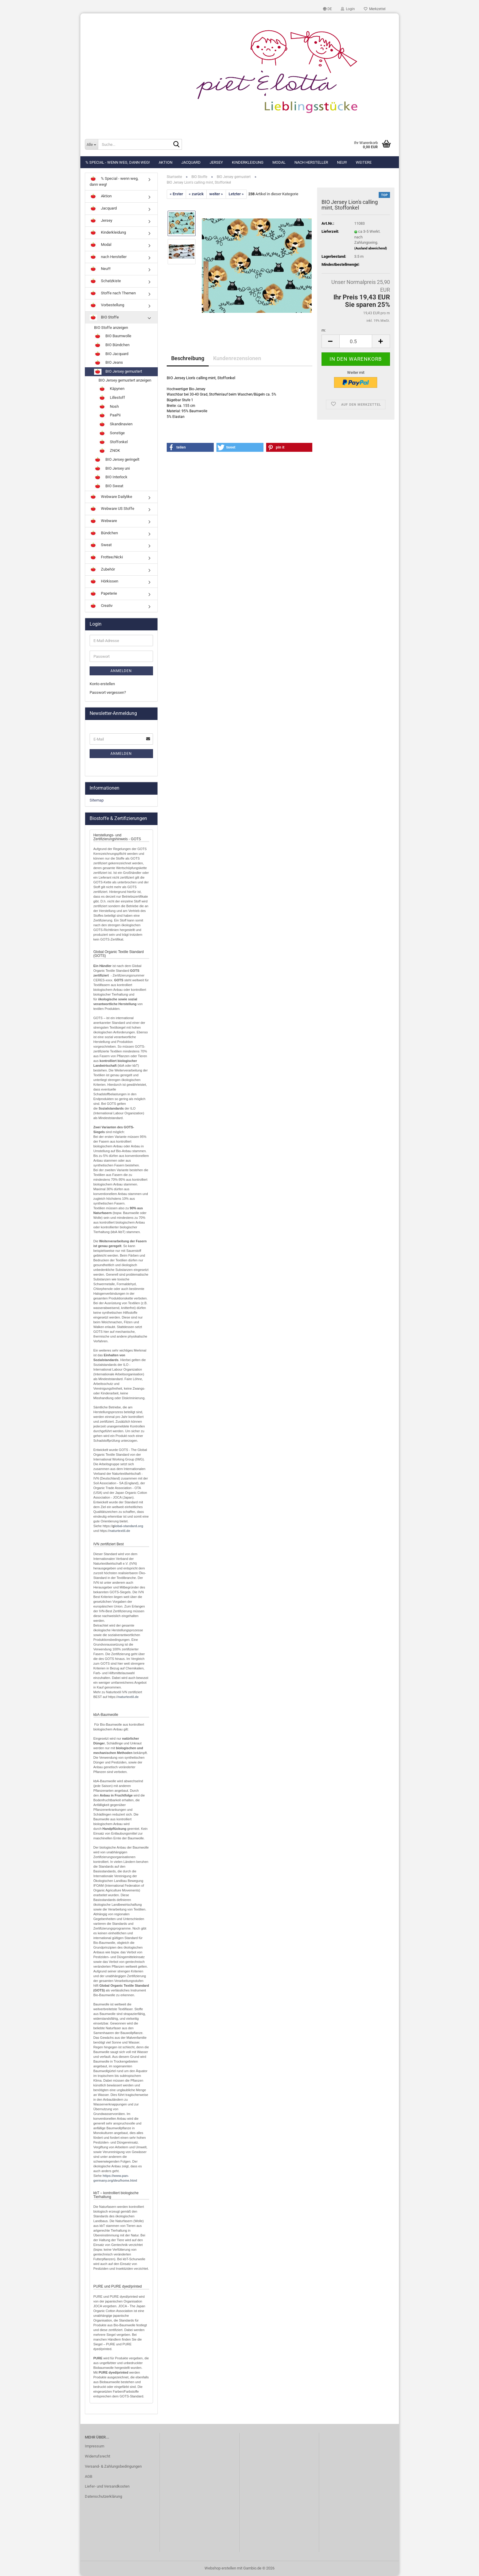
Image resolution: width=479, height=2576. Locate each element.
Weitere (364, 162)
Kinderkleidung (247, 162)
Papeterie (103, 594)
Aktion (165, 162)
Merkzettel (375, 9)
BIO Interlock (110, 477)
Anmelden (121, 671)
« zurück (196, 194)
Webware (103, 521)
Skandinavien (115, 424)
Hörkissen (104, 582)
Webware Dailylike (111, 497)
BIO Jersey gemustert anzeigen (125, 380)
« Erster (176, 194)
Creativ (101, 606)
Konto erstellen (102, 684)
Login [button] (348, 9)
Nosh (109, 407)
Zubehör (102, 570)
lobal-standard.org (128, 1526)
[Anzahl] (355, 341)
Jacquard (191, 162)
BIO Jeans (108, 363)
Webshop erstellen (220, 2568)
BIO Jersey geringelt (116, 460)
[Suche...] (91, 144)
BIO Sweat (108, 486)
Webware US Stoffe (112, 509)
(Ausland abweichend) (370, 248)
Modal (278, 162)
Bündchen (104, 533)
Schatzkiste (105, 281)
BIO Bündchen (111, 345)
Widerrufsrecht (97, 2456)
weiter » (216, 194)
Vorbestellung (107, 305)
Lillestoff (112, 398)
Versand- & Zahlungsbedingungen (113, 2466)
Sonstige (112, 433)
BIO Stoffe (104, 318)
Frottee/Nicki (106, 557)
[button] (327, 8)
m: (324, 330)
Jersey (216, 162)
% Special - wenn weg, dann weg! (117, 162)
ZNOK (109, 451)
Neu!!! (342, 162)
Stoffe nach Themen (113, 293)
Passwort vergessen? (108, 692)
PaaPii (110, 415)
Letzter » (236, 194)
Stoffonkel (113, 442)
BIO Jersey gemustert (118, 372)
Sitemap (97, 800)
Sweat (101, 545)
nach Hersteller (311, 162)
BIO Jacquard (111, 354)
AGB (88, 2476)
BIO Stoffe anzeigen (111, 327)
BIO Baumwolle (112, 336)
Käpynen (111, 389)
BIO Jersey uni (112, 469)
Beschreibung (187, 358)
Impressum (94, 2446)
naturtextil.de (120, 1531)
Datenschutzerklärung (103, 2496)
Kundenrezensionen (237, 358)
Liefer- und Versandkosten (107, 2486)
